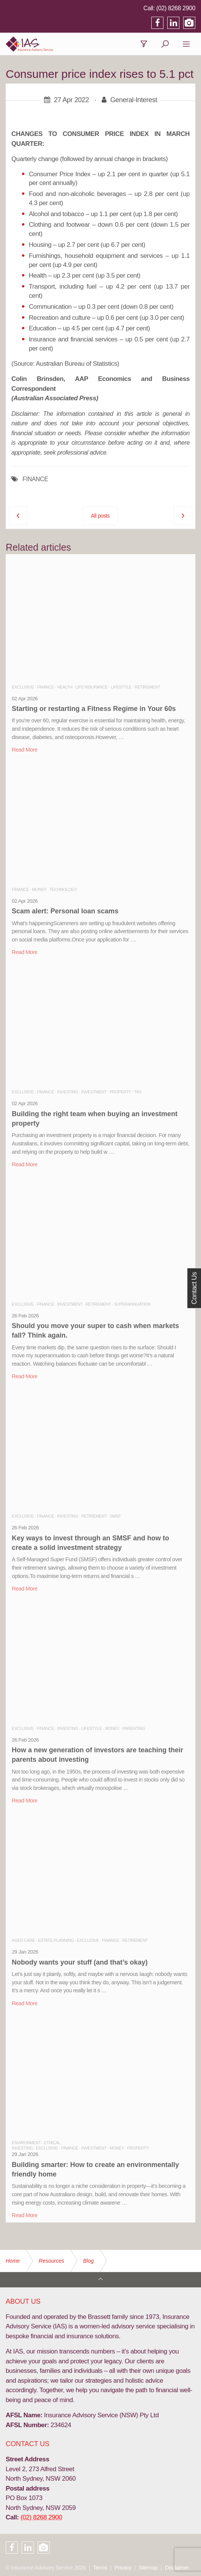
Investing (68, 1092)
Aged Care (23, 1940)
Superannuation (132, 1304)
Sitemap (148, 2568)
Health (64, 687)
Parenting (133, 1728)
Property (120, 1092)
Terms (100, 2568)
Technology (63, 889)
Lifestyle (121, 687)
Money (39, 889)
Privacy (123, 2568)
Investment (94, 1092)
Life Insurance (91, 687)
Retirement (147, 687)
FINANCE (35, 479)
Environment (26, 2142)
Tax (137, 1092)
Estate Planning (56, 1940)
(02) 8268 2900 (175, 8)
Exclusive (23, 687)
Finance (45, 687)
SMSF (115, 1516)
